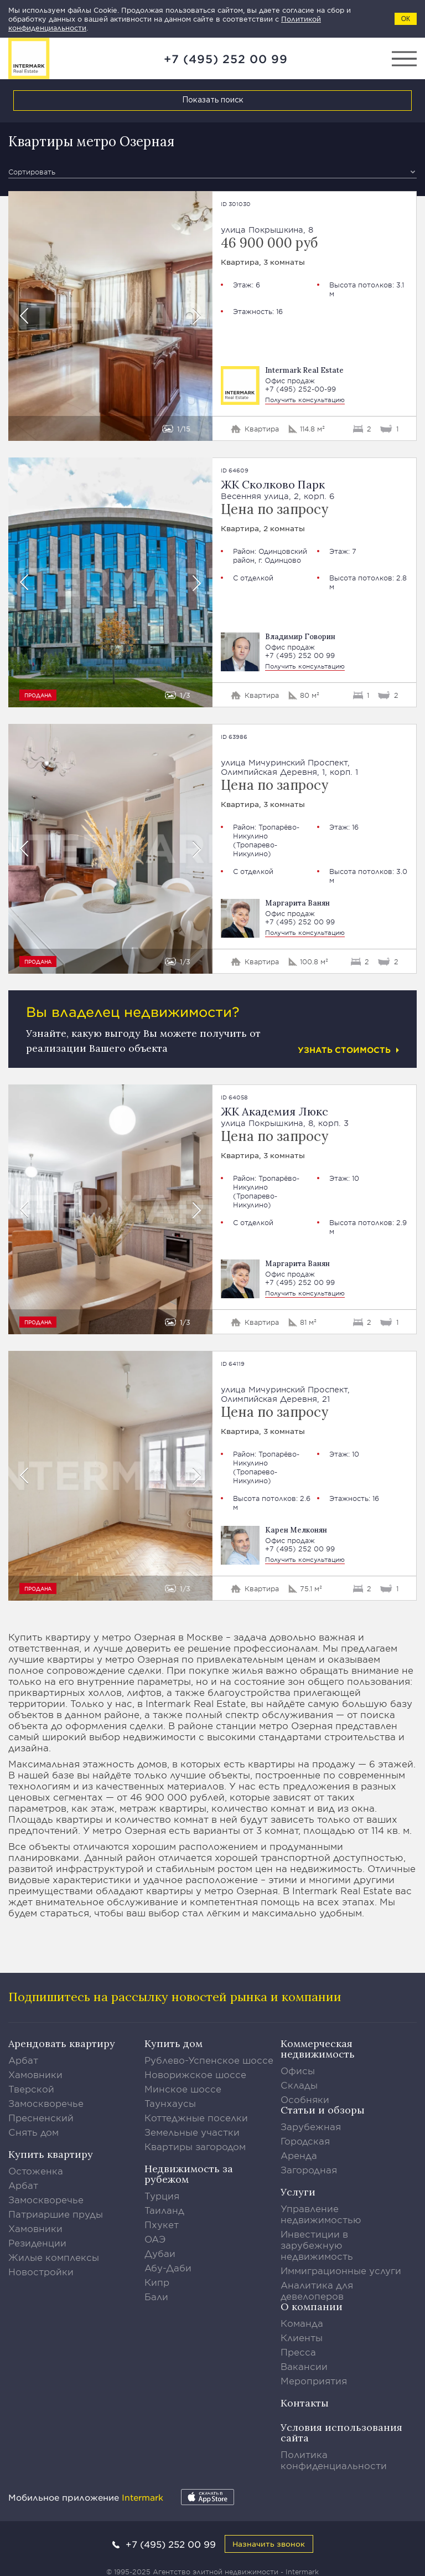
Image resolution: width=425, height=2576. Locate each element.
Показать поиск (212, 100)
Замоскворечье (46, 2103)
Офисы (298, 2070)
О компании (312, 2306)
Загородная (309, 2169)
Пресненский (41, 2117)
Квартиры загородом (195, 2146)
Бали (156, 2296)
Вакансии (304, 2366)
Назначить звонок (268, 2543)
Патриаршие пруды (55, 2213)
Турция (161, 2195)
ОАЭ (155, 2238)
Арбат (23, 2059)
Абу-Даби (167, 2267)
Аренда (299, 2155)
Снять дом (33, 2131)
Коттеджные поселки (196, 2117)
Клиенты (302, 2337)
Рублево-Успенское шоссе (208, 2059)
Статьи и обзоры (323, 2110)
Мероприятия (314, 2380)
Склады (299, 2084)
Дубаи (159, 2253)
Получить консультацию (305, 399)
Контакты (305, 2403)
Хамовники (35, 2074)
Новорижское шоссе (195, 2074)
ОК (405, 19)
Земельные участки (192, 2131)
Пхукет (161, 2224)
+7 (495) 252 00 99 (226, 58)
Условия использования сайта (341, 2432)
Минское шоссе (182, 2088)
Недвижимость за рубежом (188, 2174)
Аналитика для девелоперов (317, 2290)
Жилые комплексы (53, 2257)
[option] (110, 316)
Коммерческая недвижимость (318, 2048)
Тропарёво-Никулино (266, 831)
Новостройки (41, 2271)
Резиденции (37, 2242)
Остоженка (35, 2170)
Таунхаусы (170, 2103)
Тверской (31, 2088)
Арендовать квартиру (61, 2043)
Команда (302, 2322)
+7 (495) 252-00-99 (300, 389)
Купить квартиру (50, 2154)
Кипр (156, 2281)
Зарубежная (311, 2126)
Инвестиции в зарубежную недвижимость (317, 2244)
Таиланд (164, 2209)
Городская (305, 2140)
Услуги (298, 2192)
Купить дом (173, 2043)
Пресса (298, 2351)
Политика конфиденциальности (334, 2460)
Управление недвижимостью (321, 2214)
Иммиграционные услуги (341, 2270)
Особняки (305, 2099)
